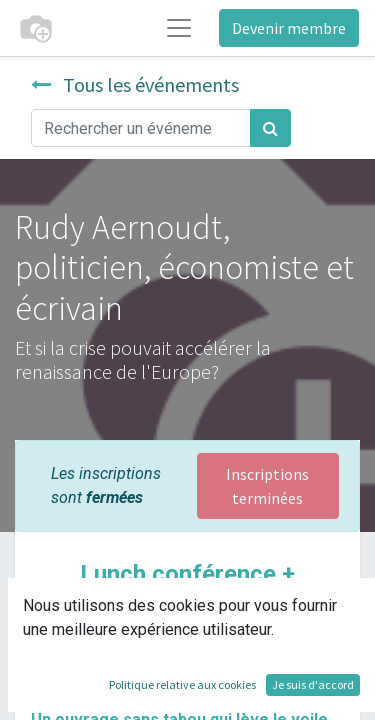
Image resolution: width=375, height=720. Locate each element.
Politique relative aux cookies (182, 684)
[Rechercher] (270, 128)
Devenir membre (289, 28)
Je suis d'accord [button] (313, 684)
